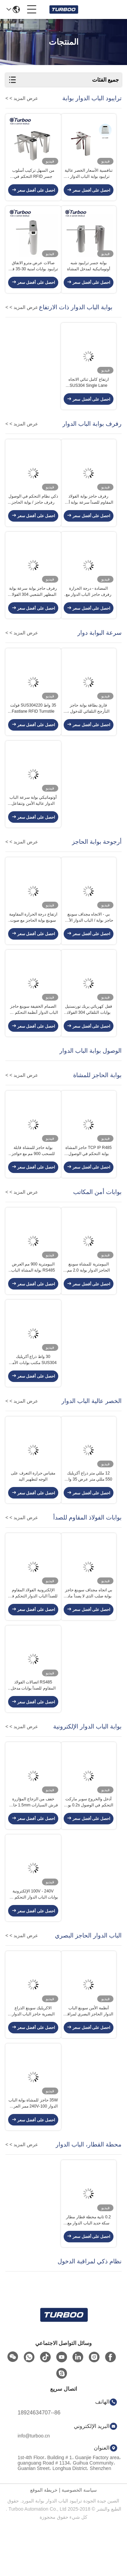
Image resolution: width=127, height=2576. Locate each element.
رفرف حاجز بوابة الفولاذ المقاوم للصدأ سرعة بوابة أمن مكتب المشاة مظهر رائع (88, 510)
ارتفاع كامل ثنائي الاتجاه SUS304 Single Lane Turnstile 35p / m (88, 390)
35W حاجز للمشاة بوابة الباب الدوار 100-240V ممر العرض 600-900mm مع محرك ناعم (33, 2152)
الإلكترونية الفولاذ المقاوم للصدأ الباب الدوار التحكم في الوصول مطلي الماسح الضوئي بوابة (33, 1629)
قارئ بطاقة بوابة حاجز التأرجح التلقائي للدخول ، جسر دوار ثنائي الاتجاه (88, 724)
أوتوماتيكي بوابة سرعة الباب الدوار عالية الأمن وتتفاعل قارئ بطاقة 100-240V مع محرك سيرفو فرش (33, 818)
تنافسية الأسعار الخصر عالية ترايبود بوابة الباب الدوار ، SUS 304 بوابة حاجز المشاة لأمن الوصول (88, 176)
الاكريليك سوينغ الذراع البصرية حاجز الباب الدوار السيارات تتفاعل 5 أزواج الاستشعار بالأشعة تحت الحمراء (33, 2057)
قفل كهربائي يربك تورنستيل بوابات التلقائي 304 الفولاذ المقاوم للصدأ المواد (88, 1033)
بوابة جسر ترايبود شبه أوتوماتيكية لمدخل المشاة (88, 271)
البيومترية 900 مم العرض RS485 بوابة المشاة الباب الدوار (33, 1295)
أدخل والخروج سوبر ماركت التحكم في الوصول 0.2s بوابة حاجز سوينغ (88, 1843)
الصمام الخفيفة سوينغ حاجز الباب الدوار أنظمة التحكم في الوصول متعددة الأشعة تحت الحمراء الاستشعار (33, 1033)
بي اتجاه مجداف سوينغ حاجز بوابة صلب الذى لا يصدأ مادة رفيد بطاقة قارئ (88, 1629)
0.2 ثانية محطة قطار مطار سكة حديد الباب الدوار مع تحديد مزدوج (88, 2271)
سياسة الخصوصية (79, 2540)
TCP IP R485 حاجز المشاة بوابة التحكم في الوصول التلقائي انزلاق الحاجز (88, 1176)
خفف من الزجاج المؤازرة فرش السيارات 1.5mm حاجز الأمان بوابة (33, 1843)
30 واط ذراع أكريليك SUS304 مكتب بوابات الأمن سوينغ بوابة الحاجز (33, 1390)
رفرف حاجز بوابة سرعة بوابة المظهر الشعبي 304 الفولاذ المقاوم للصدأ (33, 604)
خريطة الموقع (44, 2540)
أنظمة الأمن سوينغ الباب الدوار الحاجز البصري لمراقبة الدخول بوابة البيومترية (88, 2057)
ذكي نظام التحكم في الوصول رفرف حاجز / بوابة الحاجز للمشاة (33, 510)
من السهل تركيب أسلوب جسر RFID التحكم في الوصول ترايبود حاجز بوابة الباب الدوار (33, 176)
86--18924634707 (39, 2463)
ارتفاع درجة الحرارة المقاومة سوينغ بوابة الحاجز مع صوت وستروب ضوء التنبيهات (33, 938)
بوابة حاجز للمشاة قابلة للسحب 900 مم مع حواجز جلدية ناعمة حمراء (33, 1176)
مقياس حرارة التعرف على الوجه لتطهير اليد (33, 1509)
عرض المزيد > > (21, 98)
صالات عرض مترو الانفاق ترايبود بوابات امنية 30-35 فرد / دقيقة (33, 271)
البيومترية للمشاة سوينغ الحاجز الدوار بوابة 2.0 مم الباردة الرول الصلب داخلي (88, 1295)
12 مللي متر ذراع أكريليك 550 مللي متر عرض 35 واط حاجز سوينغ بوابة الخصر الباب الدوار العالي (88, 1509)
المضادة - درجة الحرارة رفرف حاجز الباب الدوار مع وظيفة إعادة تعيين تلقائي (88, 604)
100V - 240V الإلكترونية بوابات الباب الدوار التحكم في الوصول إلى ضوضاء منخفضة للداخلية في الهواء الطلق (33, 1938)
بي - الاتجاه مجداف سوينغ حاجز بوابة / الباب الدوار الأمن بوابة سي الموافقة (88, 938)
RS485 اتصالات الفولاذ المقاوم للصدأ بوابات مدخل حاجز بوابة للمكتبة (33, 1724)
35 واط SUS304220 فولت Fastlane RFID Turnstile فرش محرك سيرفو (33, 724)
